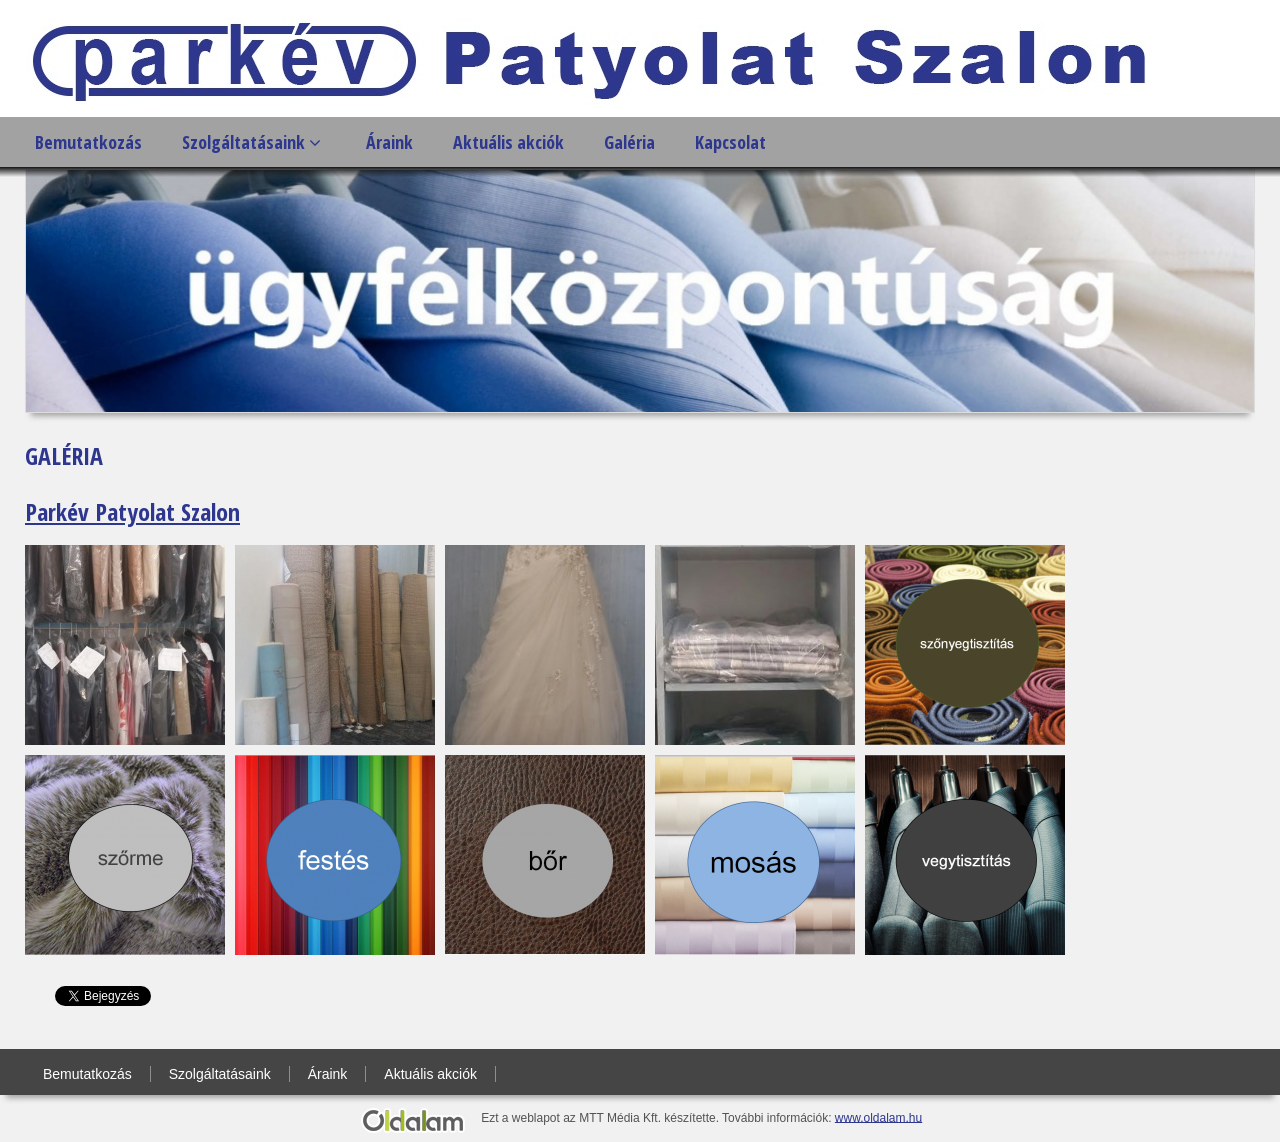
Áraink (389, 142)
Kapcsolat (730, 142)
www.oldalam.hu (878, 1117)
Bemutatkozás (88, 142)
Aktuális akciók (508, 142)
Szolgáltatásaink (251, 142)
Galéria (629, 142)
